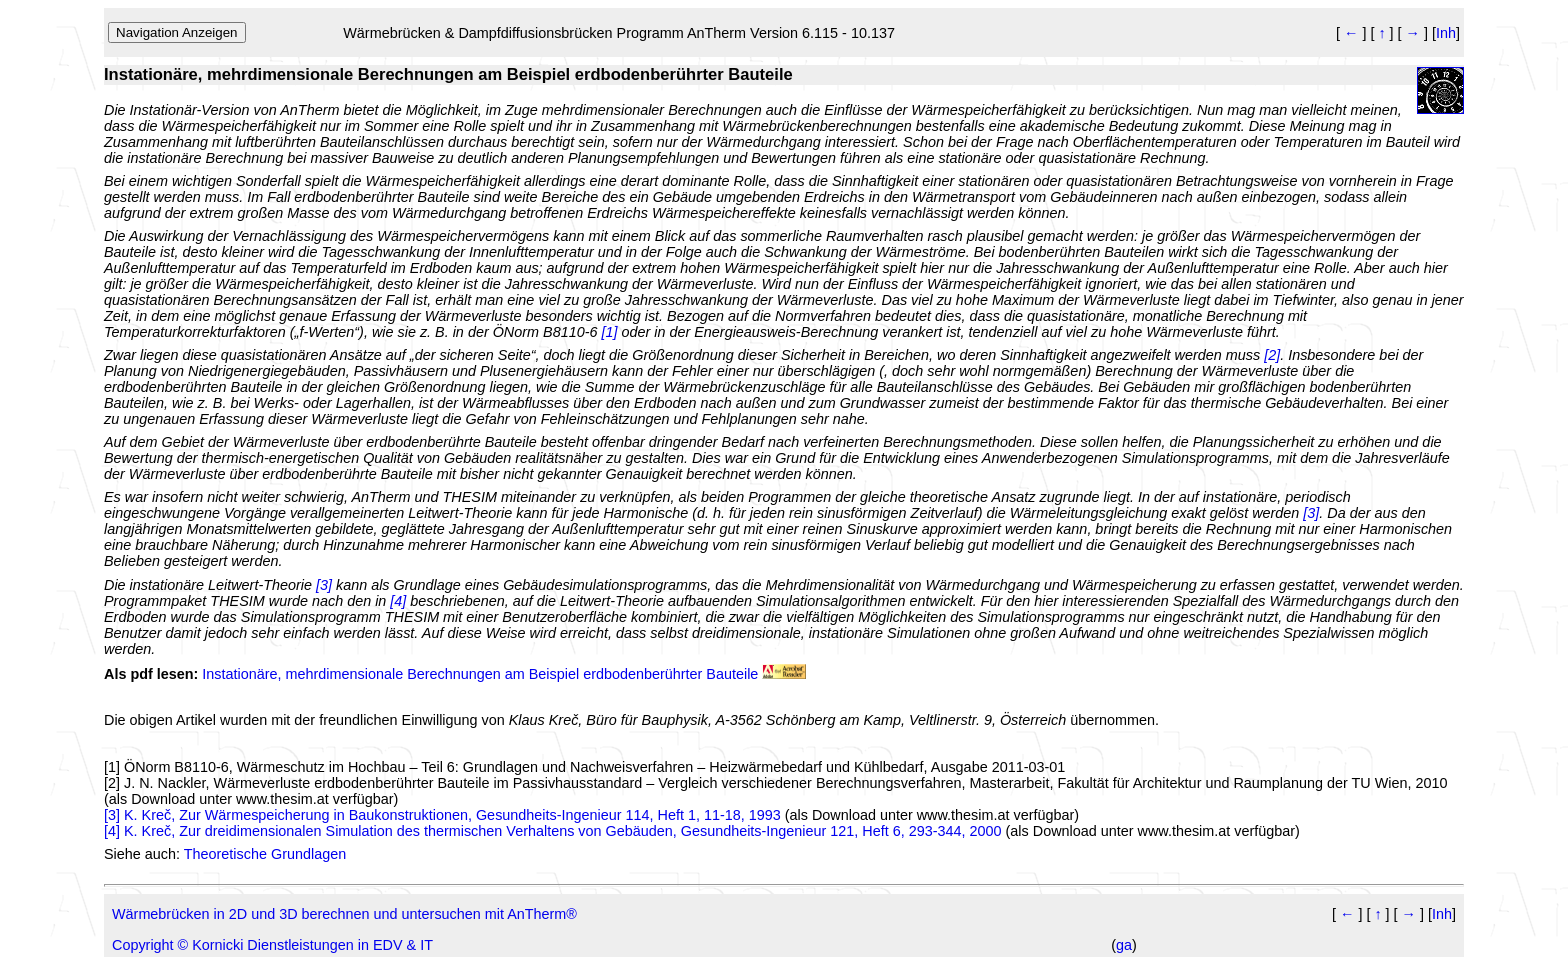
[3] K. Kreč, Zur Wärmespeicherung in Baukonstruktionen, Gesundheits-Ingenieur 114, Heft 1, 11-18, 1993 (442, 815)
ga (1124, 945)
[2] (112, 783)
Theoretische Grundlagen (265, 854)
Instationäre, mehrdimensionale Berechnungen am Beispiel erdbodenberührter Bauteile (480, 674)
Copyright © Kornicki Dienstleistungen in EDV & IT (272, 945)
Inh (1446, 33)
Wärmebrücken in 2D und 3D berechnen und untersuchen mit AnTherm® (344, 914)
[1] (112, 767)
